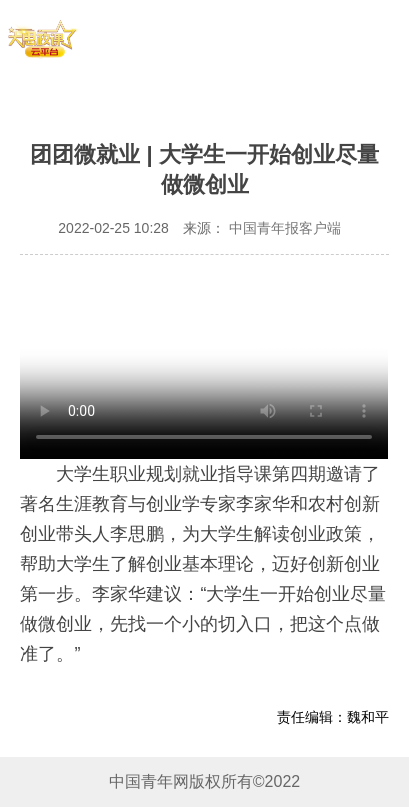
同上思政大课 (360, 66)
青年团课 (273, 35)
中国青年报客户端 (283, 228)
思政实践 (118, 66)
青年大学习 (195, 35)
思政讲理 (273, 66)
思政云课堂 (195, 66)
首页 (118, 35)
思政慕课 (360, 35)
